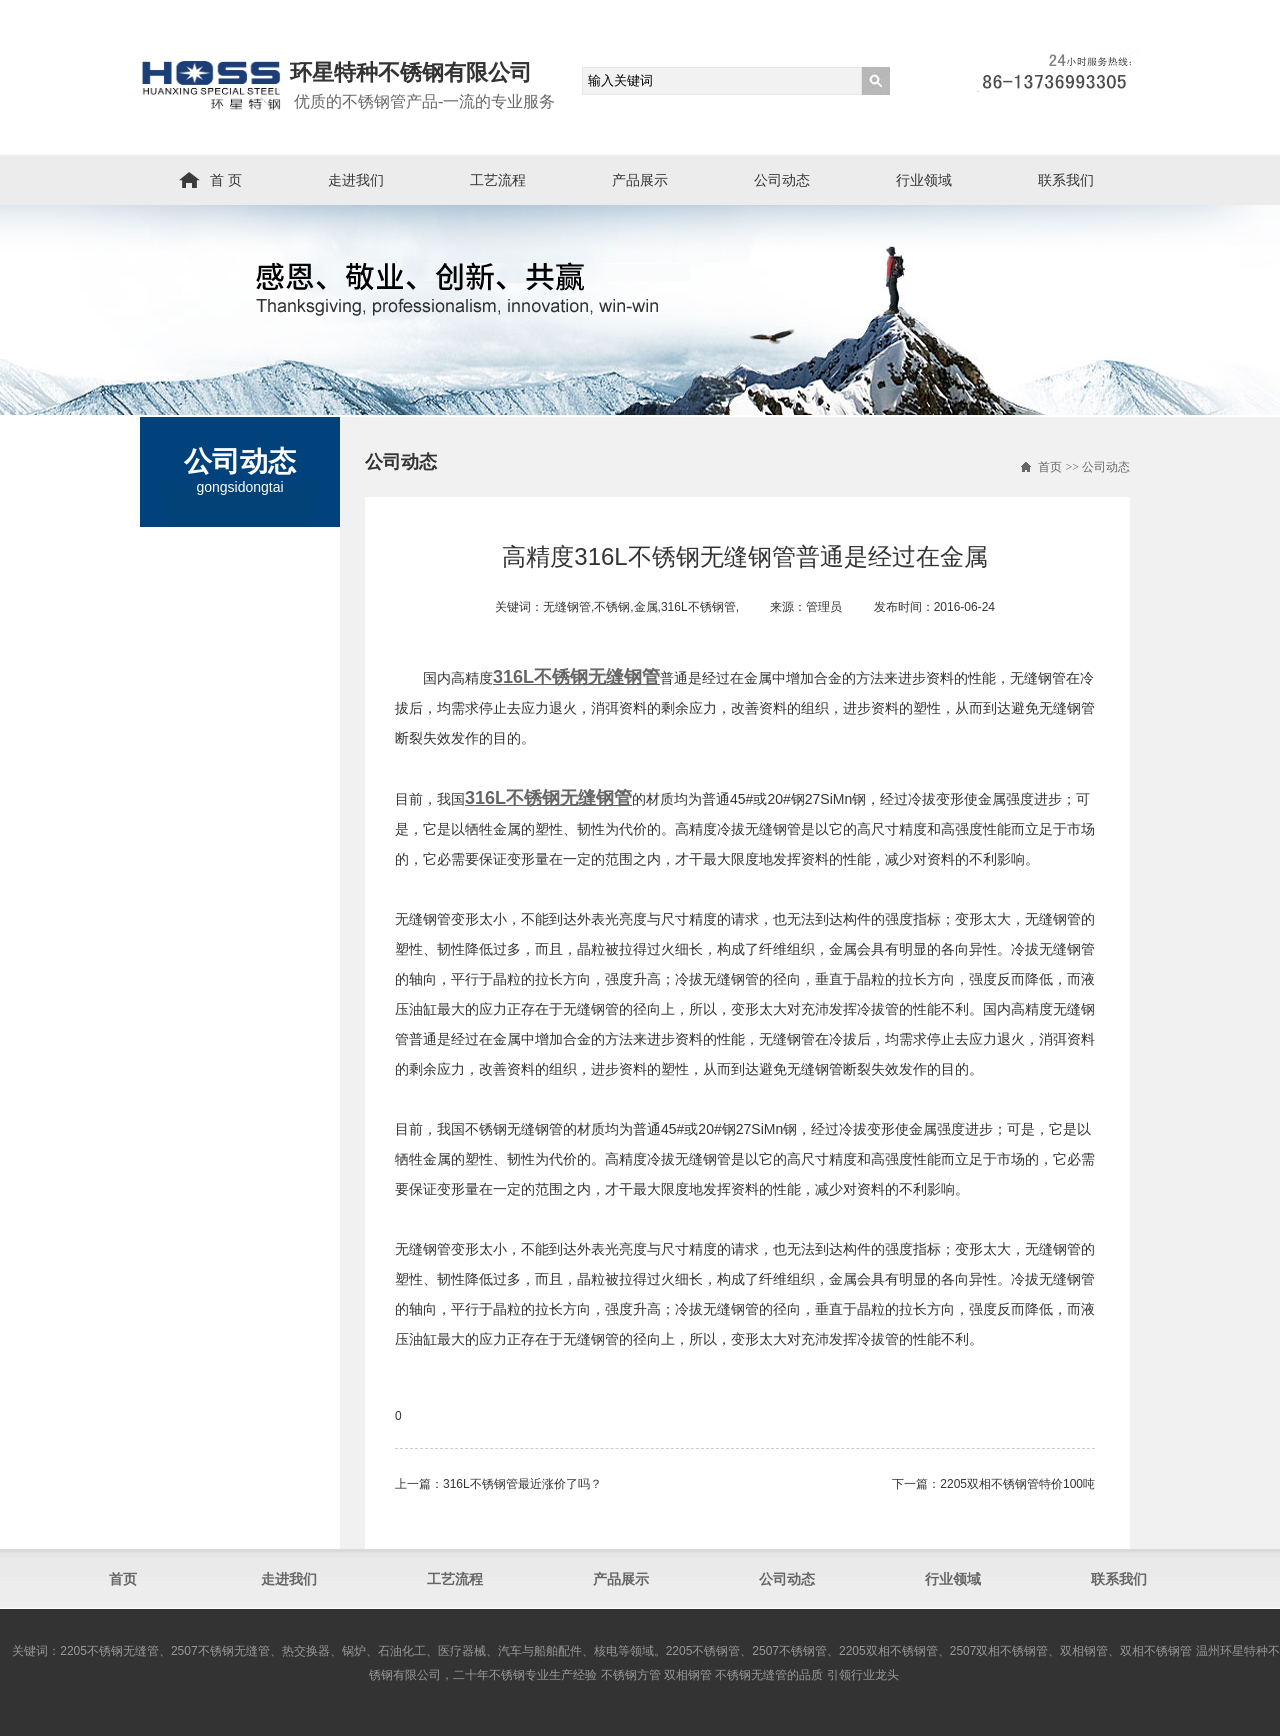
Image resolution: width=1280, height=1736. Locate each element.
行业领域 (924, 180)
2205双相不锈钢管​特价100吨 (1017, 1484)
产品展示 (640, 180)
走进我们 (356, 180)
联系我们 (1066, 180)
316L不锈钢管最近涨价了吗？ (522, 1484)
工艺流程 (498, 180)
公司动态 (782, 180)
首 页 (226, 180)
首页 (1050, 467)
